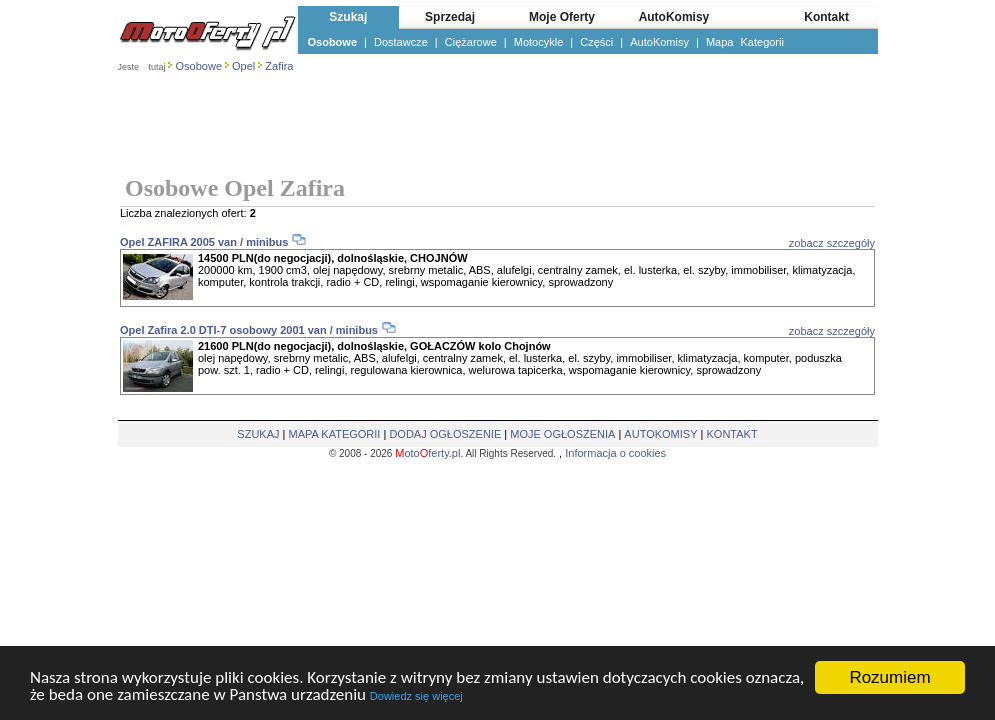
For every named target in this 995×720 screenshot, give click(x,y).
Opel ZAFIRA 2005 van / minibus (204, 242)
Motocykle (539, 42)
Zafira (279, 66)
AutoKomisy (659, 42)
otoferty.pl (427, 453)
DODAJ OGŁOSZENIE (445, 434)
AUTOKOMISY (660, 434)
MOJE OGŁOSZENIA (562, 434)
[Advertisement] (498, 126)
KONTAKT (732, 434)
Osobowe (333, 42)
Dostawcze (401, 42)
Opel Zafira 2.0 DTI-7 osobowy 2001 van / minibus (249, 330)
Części (596, 42)
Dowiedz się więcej (416, 697)
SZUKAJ (258, 434)
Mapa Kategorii (745, 42)
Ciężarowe (471, 42)
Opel (243, 66)
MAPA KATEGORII (335, 434)
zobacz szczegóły (832, 243)
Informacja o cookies (615, 453)
